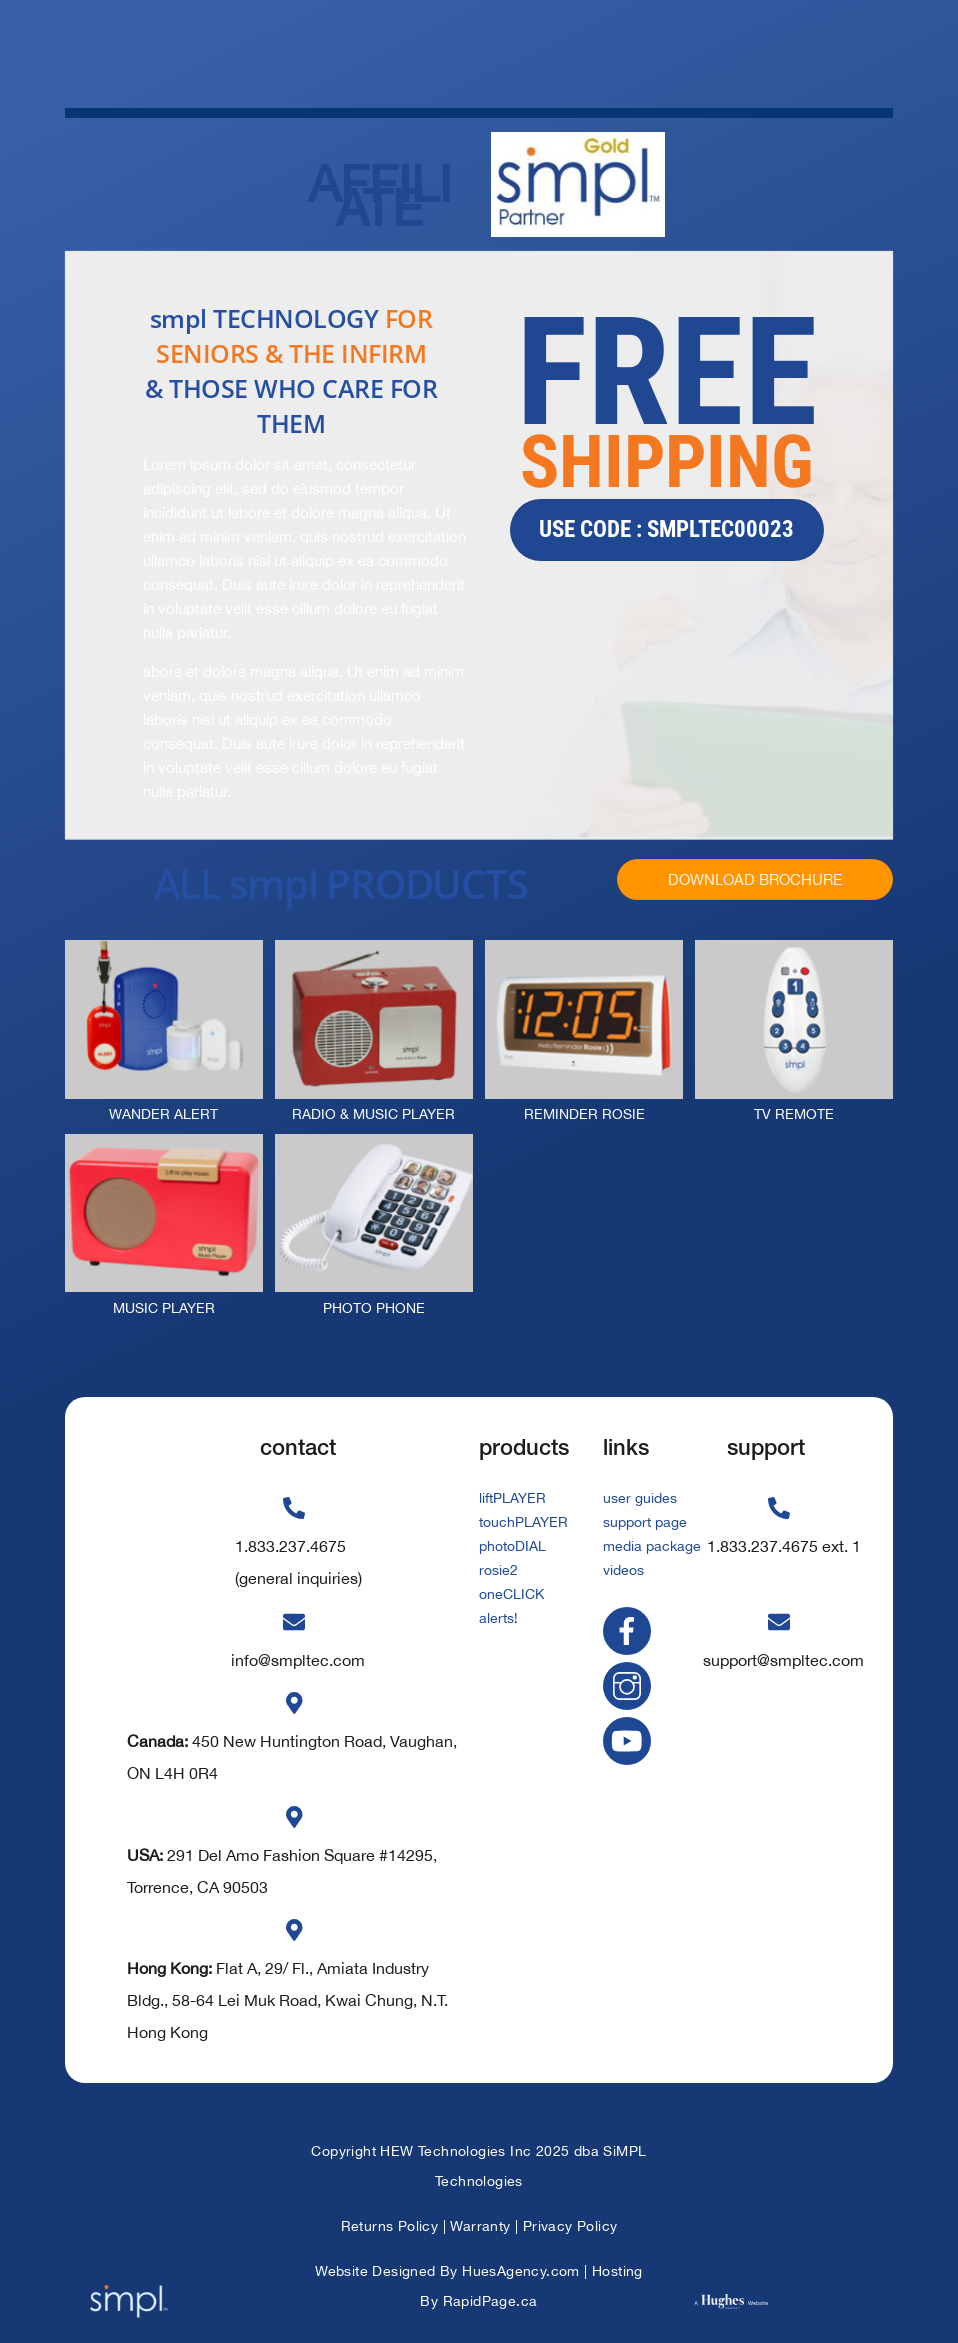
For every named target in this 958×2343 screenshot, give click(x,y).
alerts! (498, 1618)
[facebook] (630, 1630)
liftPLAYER (512, 1498)
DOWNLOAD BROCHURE (755, 879)
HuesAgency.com (521, 2271)
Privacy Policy (570, 2226)
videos (623, 1570)
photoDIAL (512, 1546)
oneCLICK (511, 1594)
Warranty (480, 2226)
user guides (640, 1498)
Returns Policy (390, 2226)
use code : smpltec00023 (666, 529)
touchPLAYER (523, 1522)
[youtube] (630, 1739)
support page (645, 1522)
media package (652, 1546)
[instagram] (630, 1685)
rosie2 (498, 1570)
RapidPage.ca (490, 2301)
